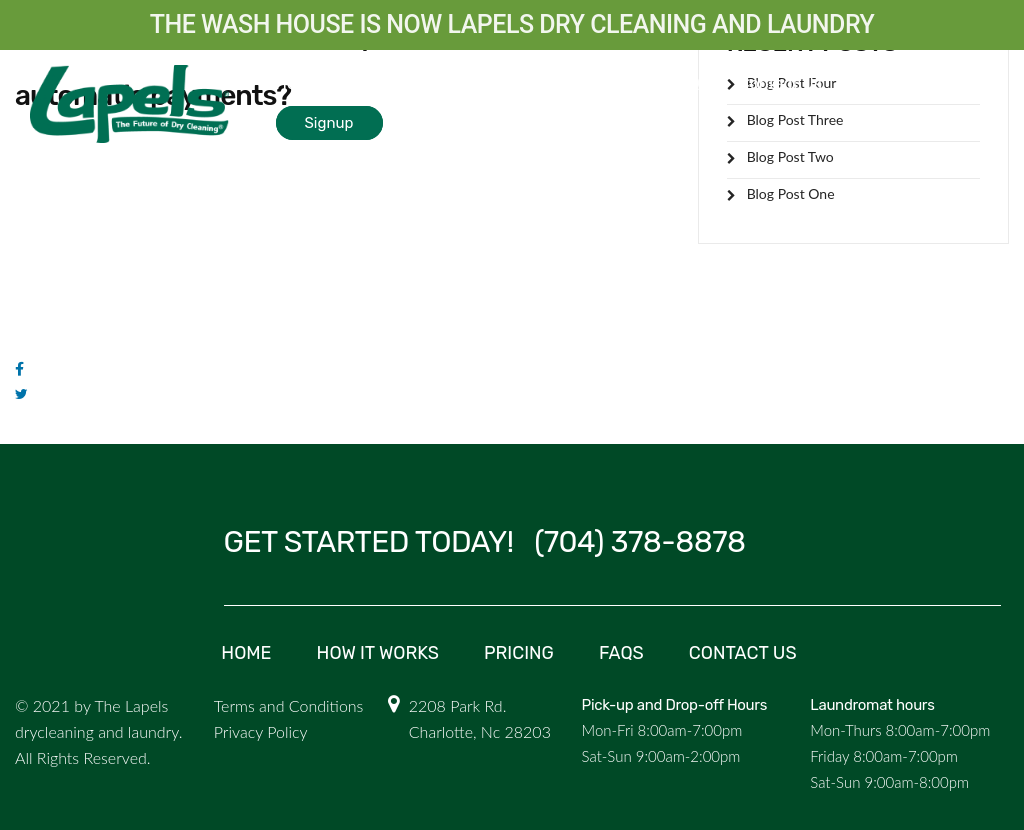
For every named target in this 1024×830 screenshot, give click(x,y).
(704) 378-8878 (639, 542)
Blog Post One (791, 193)
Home (246, 653)
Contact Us (780, 83)
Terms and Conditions (289, 705)
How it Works (323, 83)
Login (901, 84)
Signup (329, 123)
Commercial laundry (479, 83)
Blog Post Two (790, 156)
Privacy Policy (261, 731)
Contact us (743, 653)
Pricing (613, 83)
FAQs (689, 83)
